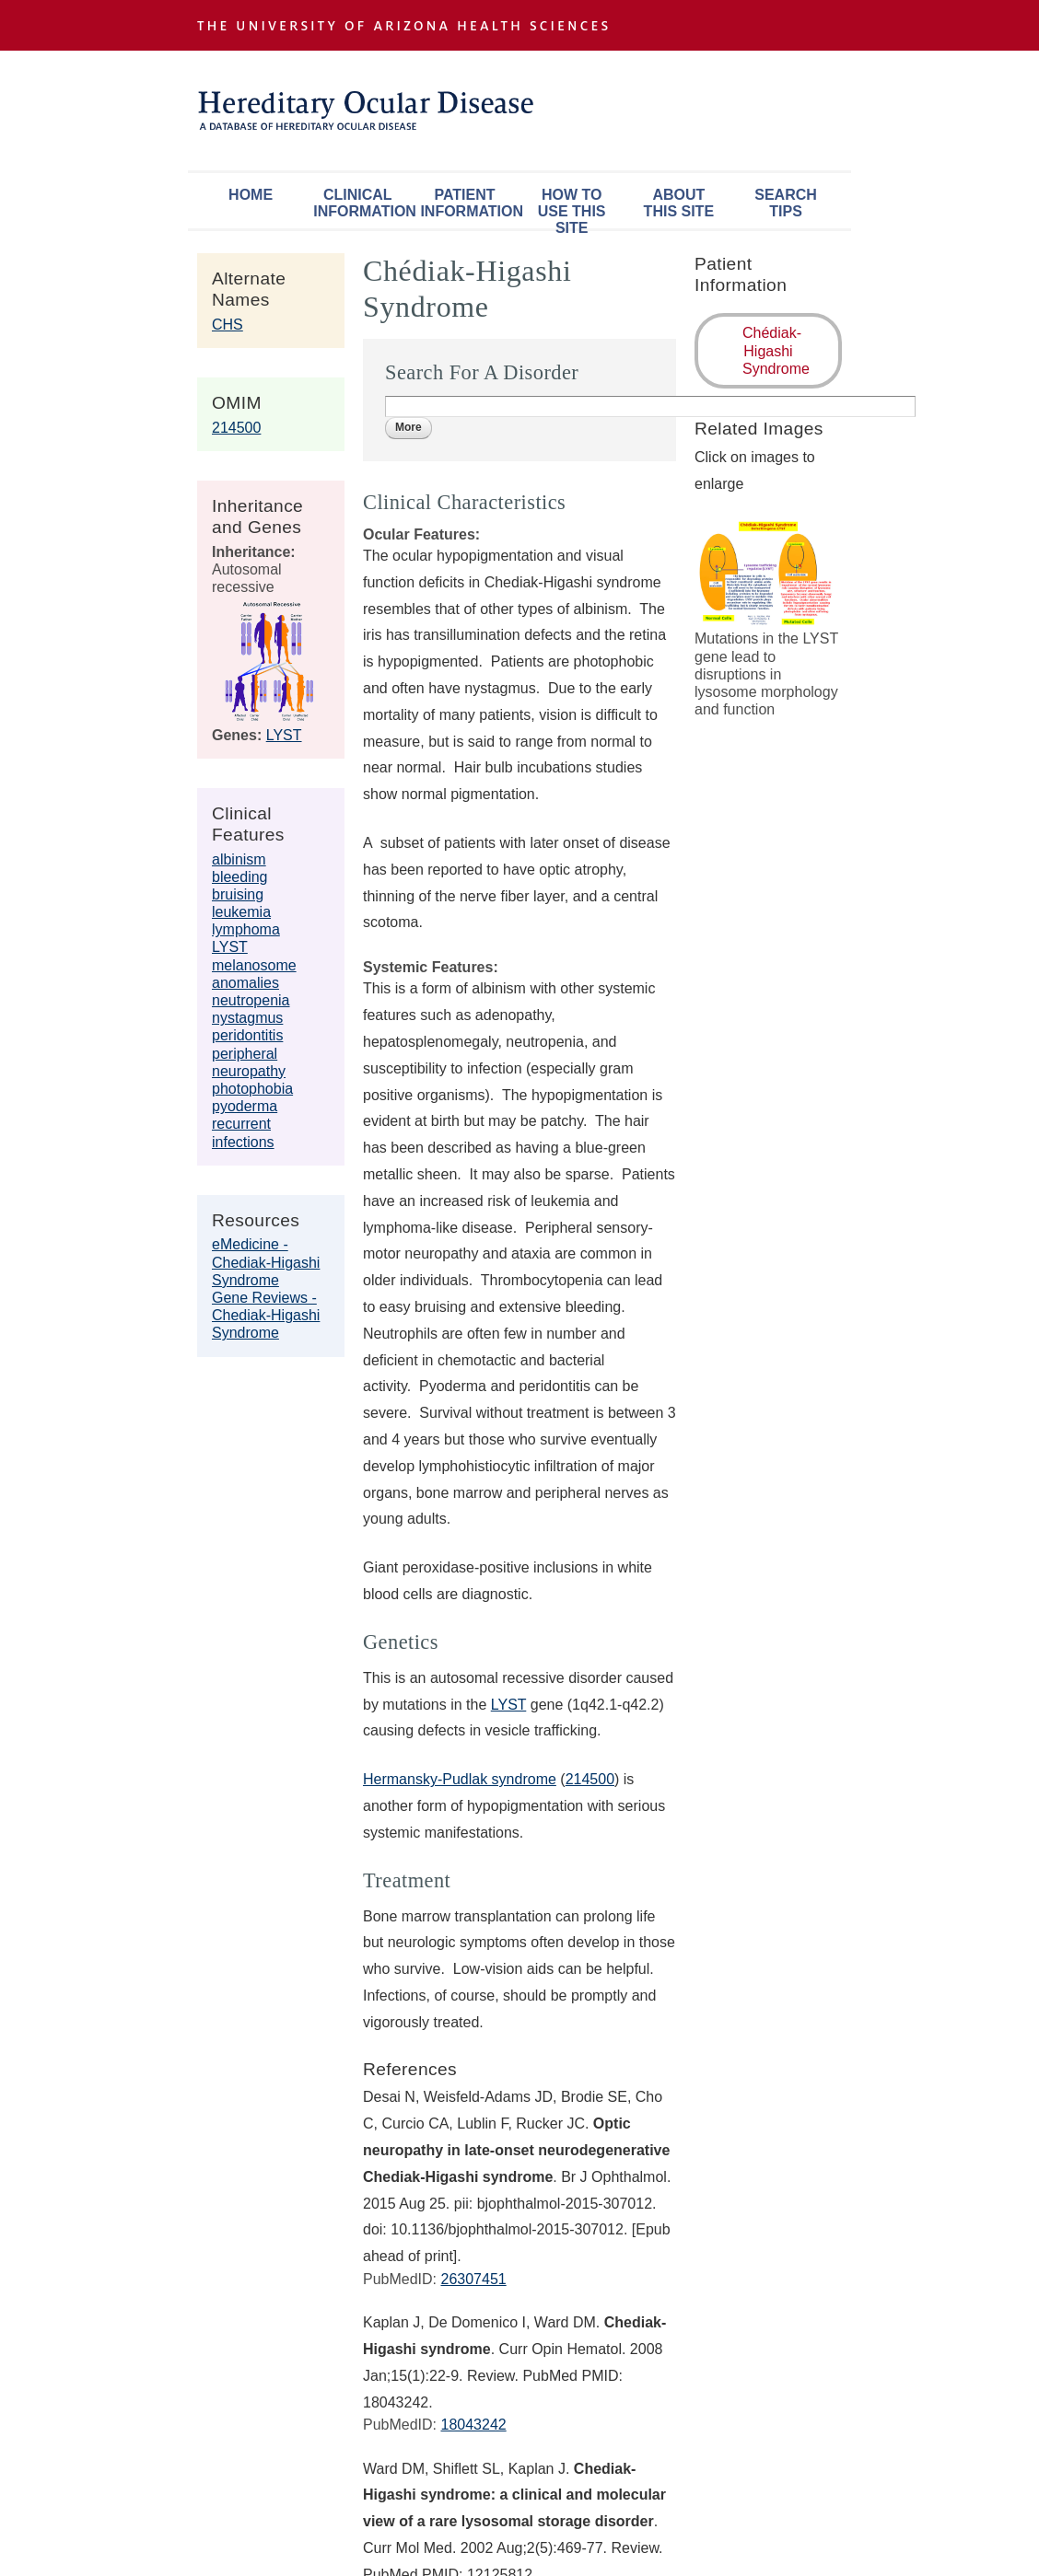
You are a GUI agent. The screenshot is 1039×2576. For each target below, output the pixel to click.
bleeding (240, 877)
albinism (239, 859)
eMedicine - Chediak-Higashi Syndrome (266, 1261)
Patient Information (469, 203)
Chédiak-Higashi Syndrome (776, 350)
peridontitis (247, 1035)
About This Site (679, 203)
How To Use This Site (572, 207)
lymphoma (246, 929)
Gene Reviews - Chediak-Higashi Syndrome (266, 1315)
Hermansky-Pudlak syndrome (459, 1779)
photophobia (252, 1089)
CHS (227, 324)
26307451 (473, 2279)
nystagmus (247, 1018)
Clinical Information (362, 203)
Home (250, 195)
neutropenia (251, 1000)
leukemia (241, 912)
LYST (284, 735)
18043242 (473, 2424)
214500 (236, 427)
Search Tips (785, 203)
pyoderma (244, 1106)
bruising (237, 894)
